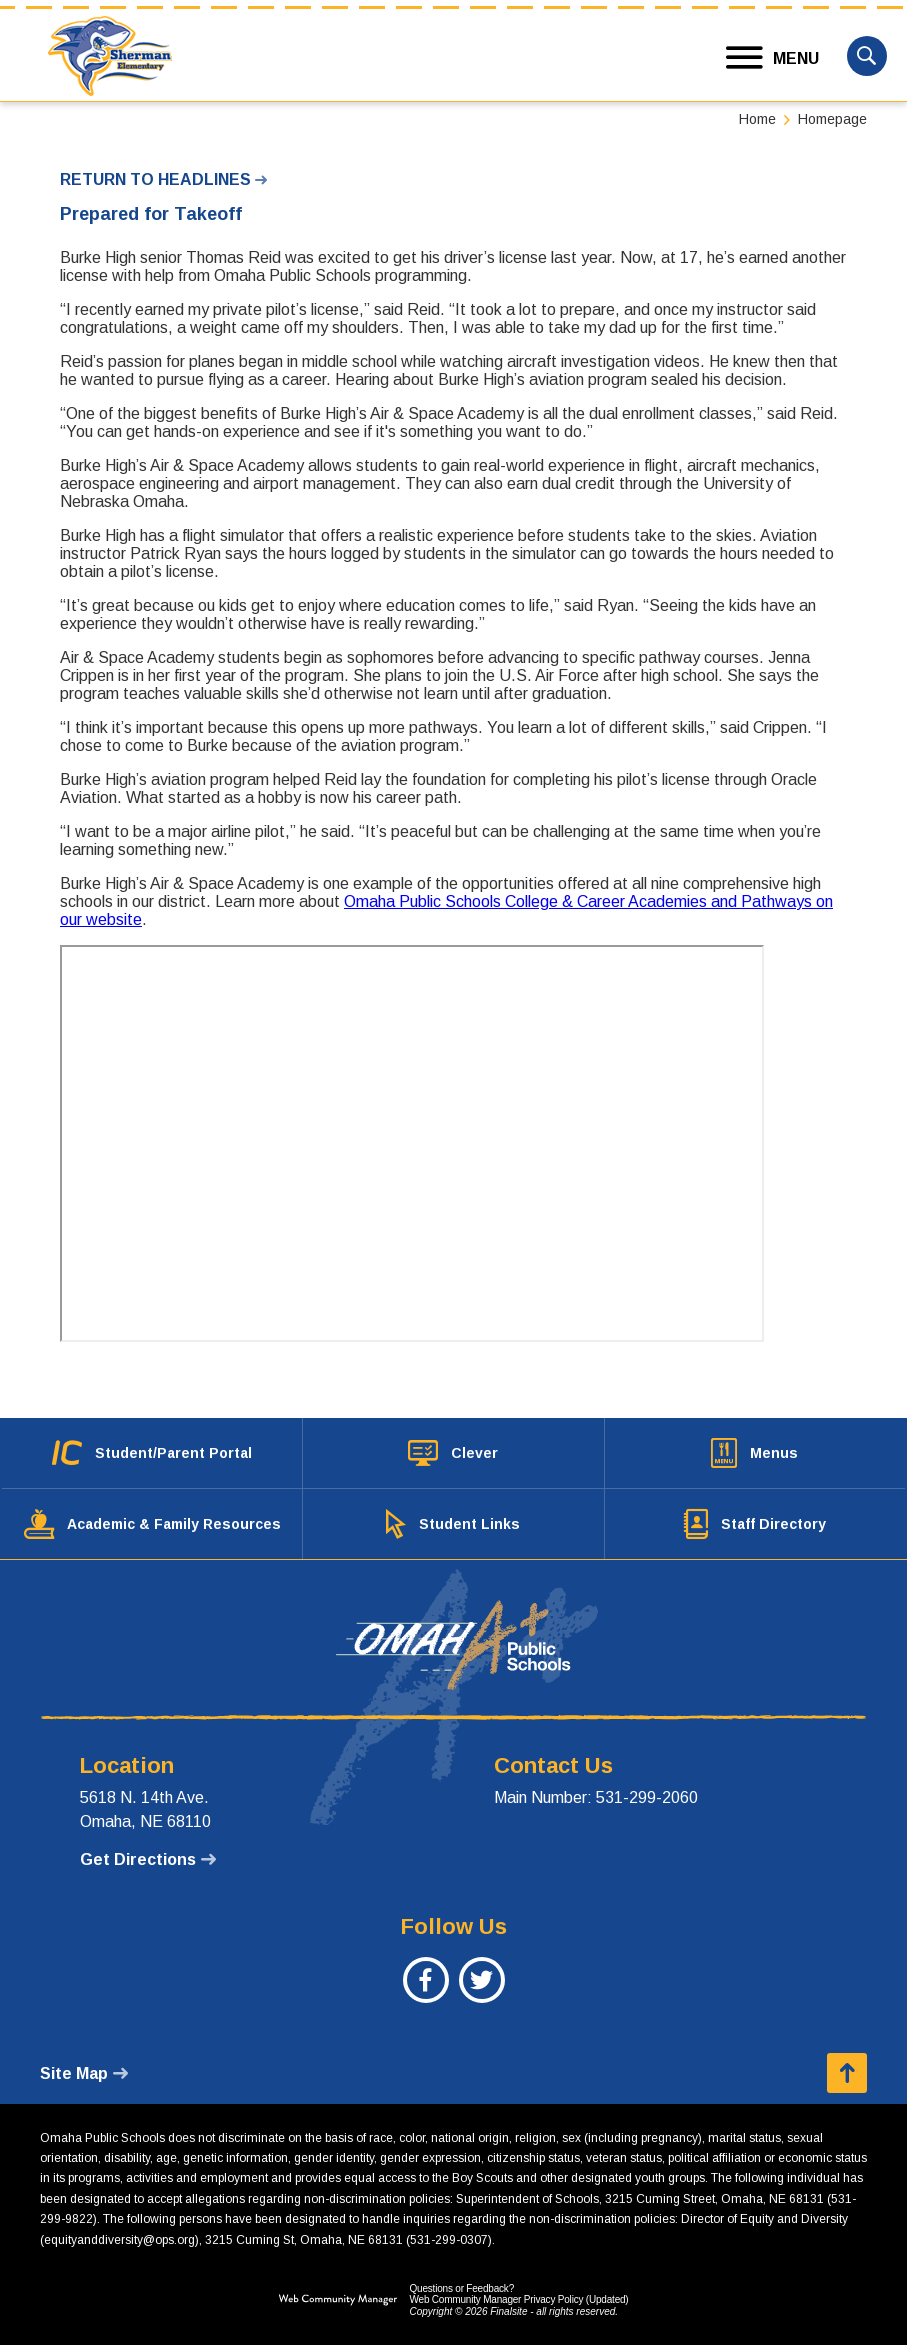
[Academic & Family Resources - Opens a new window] (152, 1524)
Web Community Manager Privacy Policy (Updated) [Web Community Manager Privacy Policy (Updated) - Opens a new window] (518, 2299)
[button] (773, 58)
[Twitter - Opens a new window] (481, 1990)
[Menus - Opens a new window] (755, 1453)
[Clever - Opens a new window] (453, 1453)
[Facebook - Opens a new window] (425, 1990)
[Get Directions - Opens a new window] (148, 1860)
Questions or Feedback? (461, 2288)
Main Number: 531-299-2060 (596, 1797)
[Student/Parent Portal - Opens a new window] (152, 1453)
